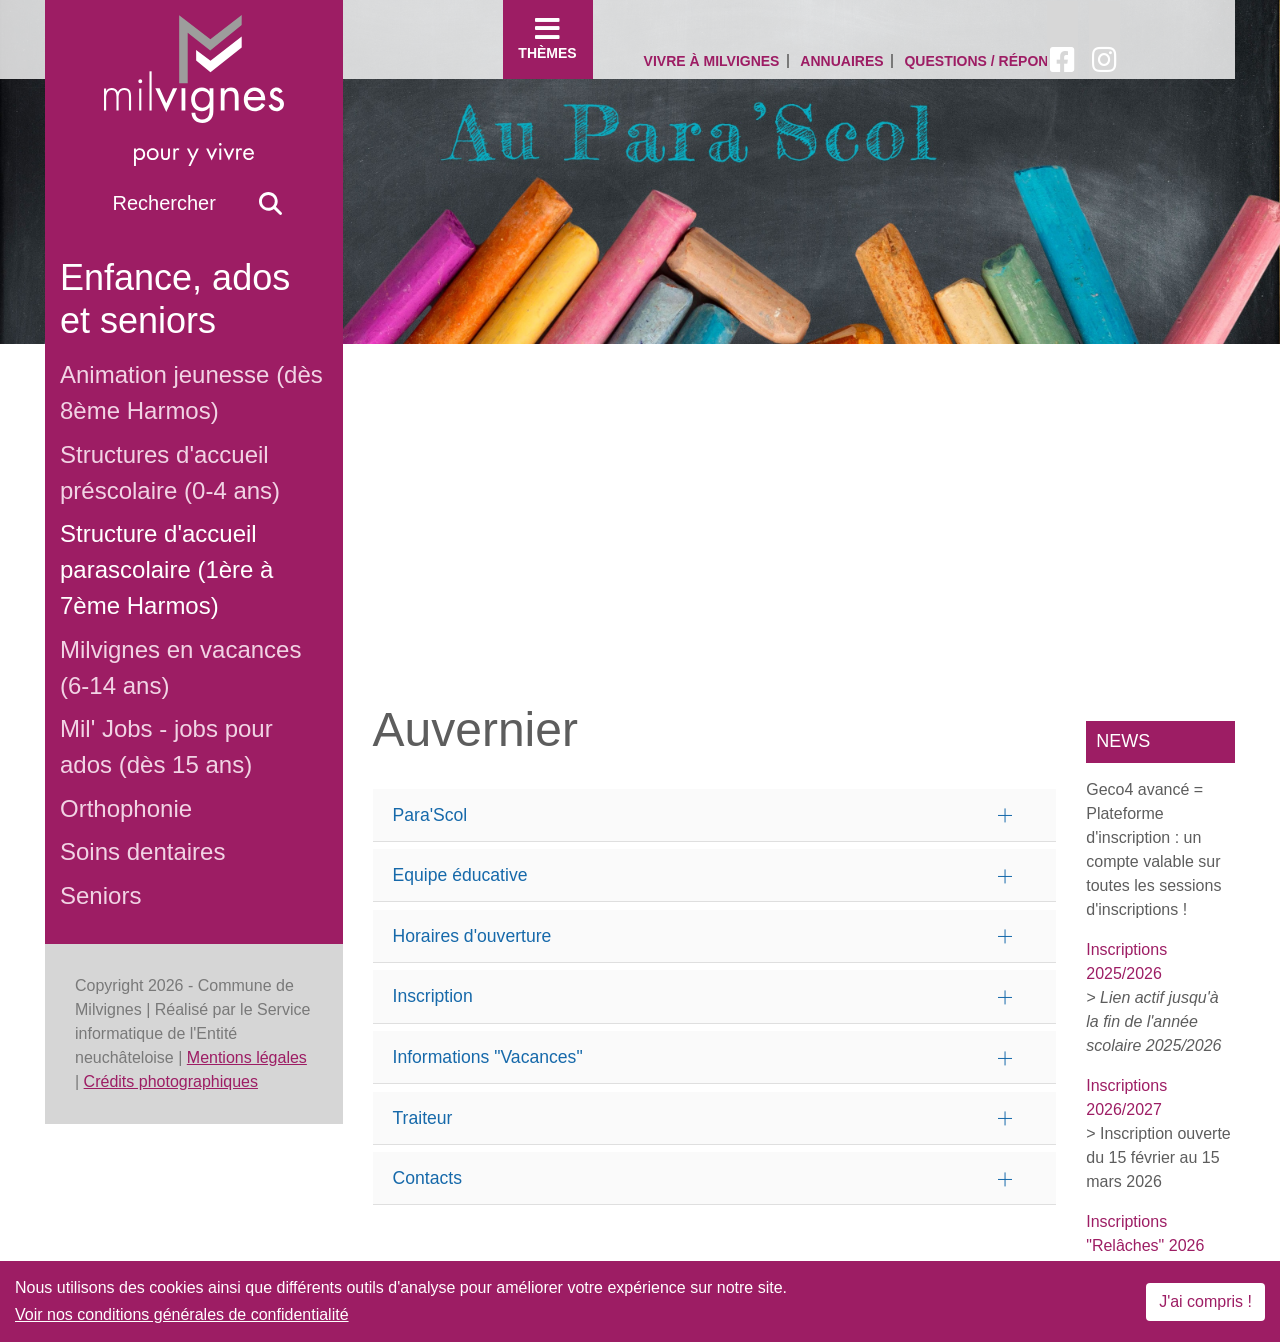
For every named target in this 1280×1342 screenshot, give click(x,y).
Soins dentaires (142, 851)
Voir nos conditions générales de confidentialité (182, 1314)
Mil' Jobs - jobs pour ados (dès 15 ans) (166, 746)
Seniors (100, 895)
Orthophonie (126, 808)
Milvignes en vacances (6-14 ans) (180, 667)
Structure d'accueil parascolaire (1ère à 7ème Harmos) (166, 569)
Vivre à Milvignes (712, 61)
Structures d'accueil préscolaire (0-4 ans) (170, 472)
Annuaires (841, 61)
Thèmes (548, 38)
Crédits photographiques (171, 1081)
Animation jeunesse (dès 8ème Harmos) (191, 392)
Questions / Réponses (990, 61)
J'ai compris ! (1205, 1301)
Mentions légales (247, 1057)
